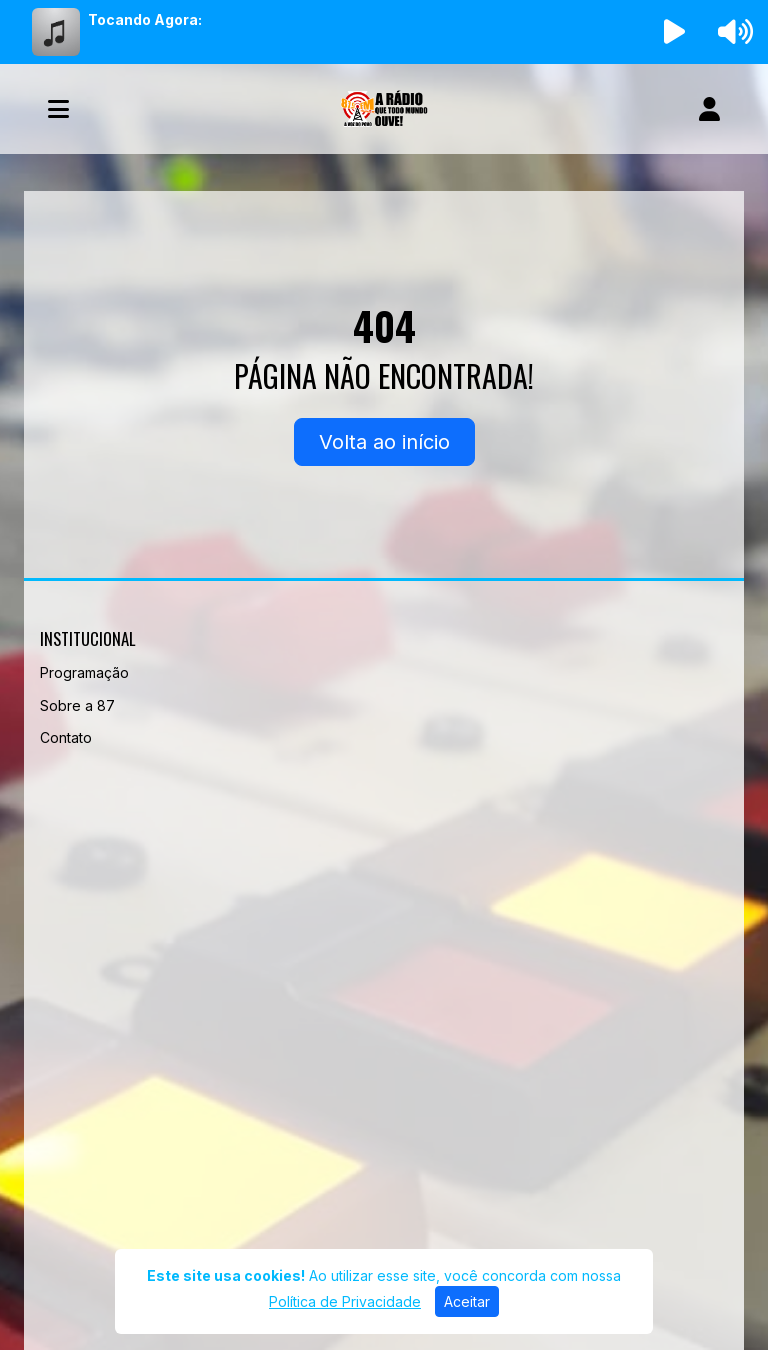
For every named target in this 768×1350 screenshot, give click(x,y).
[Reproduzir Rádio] (675, 32)
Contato (66, 737)
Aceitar (467, 1301)
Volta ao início (384, 442)
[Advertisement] (384, 985)
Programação (84, 672)
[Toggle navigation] (58, 109)
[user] (709, 109)
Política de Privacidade (345, 1301)
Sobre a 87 (77, 705)
